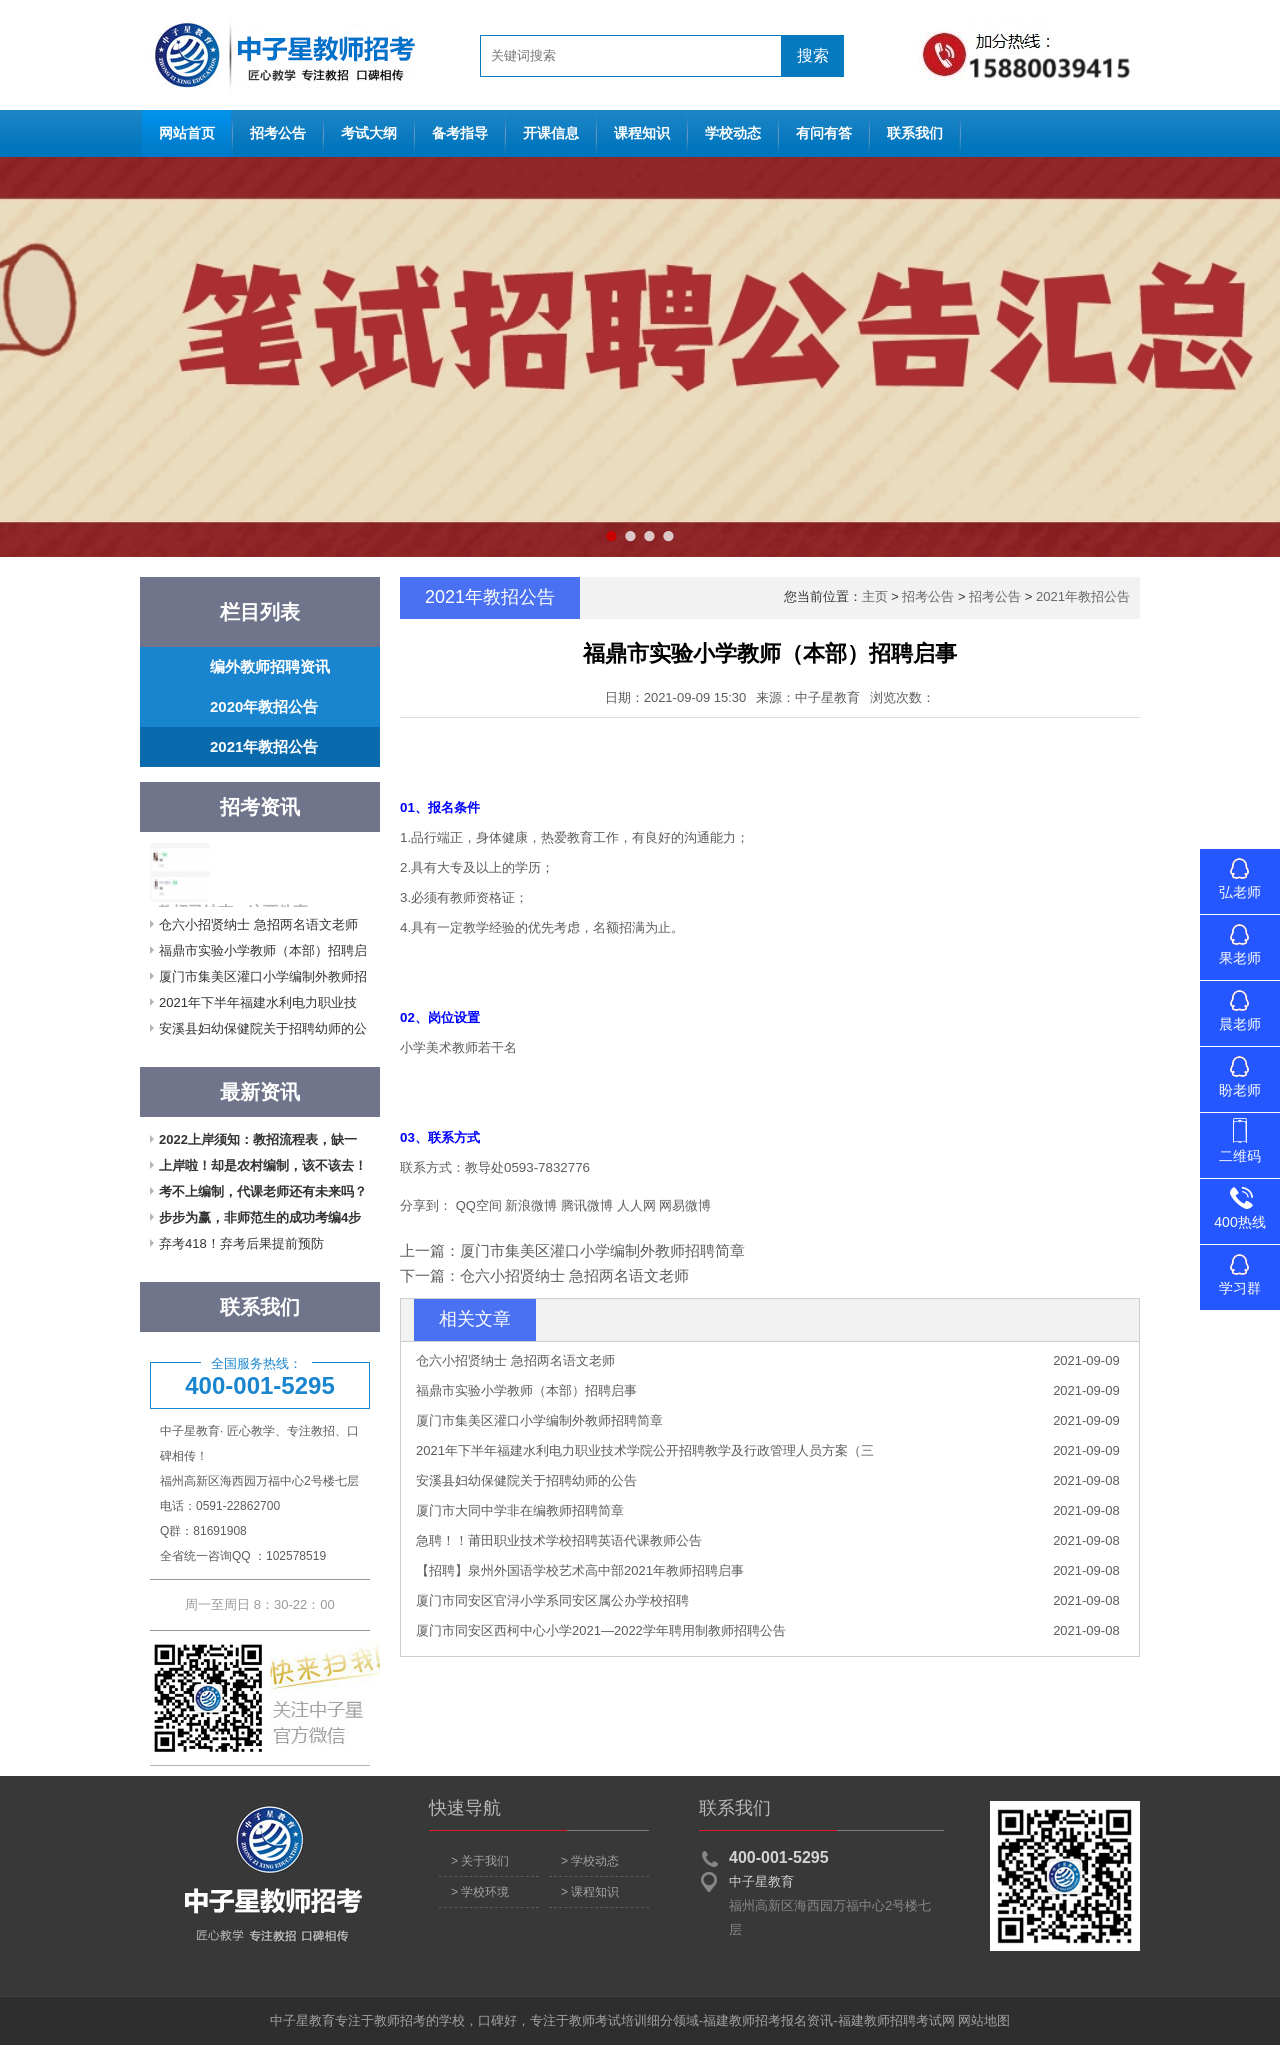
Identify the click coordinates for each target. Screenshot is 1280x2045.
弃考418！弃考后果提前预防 (241, 1243)
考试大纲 (369, 133)
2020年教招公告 (264, 706)
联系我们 (915, 133)
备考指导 (460, 133)
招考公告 (278, 133)
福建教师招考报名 (755, 2020)
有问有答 (824, 133)
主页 (875, 596)
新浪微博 (531, 1205)
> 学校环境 (480, 1892)
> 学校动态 (590, 1861)
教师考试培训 (608, 2020)
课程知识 (642, 133)
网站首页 (280, 55)
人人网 (636, 1205)
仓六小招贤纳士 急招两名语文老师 (258, 924)
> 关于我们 (480, 1861)
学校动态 (733, 133)
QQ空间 (479, 1205)
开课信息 (551, 133)
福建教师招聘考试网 (896, 2020)
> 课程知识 (590, 1892)
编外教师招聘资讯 (270, 666)
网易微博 (685, 1205)
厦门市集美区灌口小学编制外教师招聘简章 (602, 1250)
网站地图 (984, 2020)
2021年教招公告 (264, 746)
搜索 (813, 55)
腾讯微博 (587, 1205)
